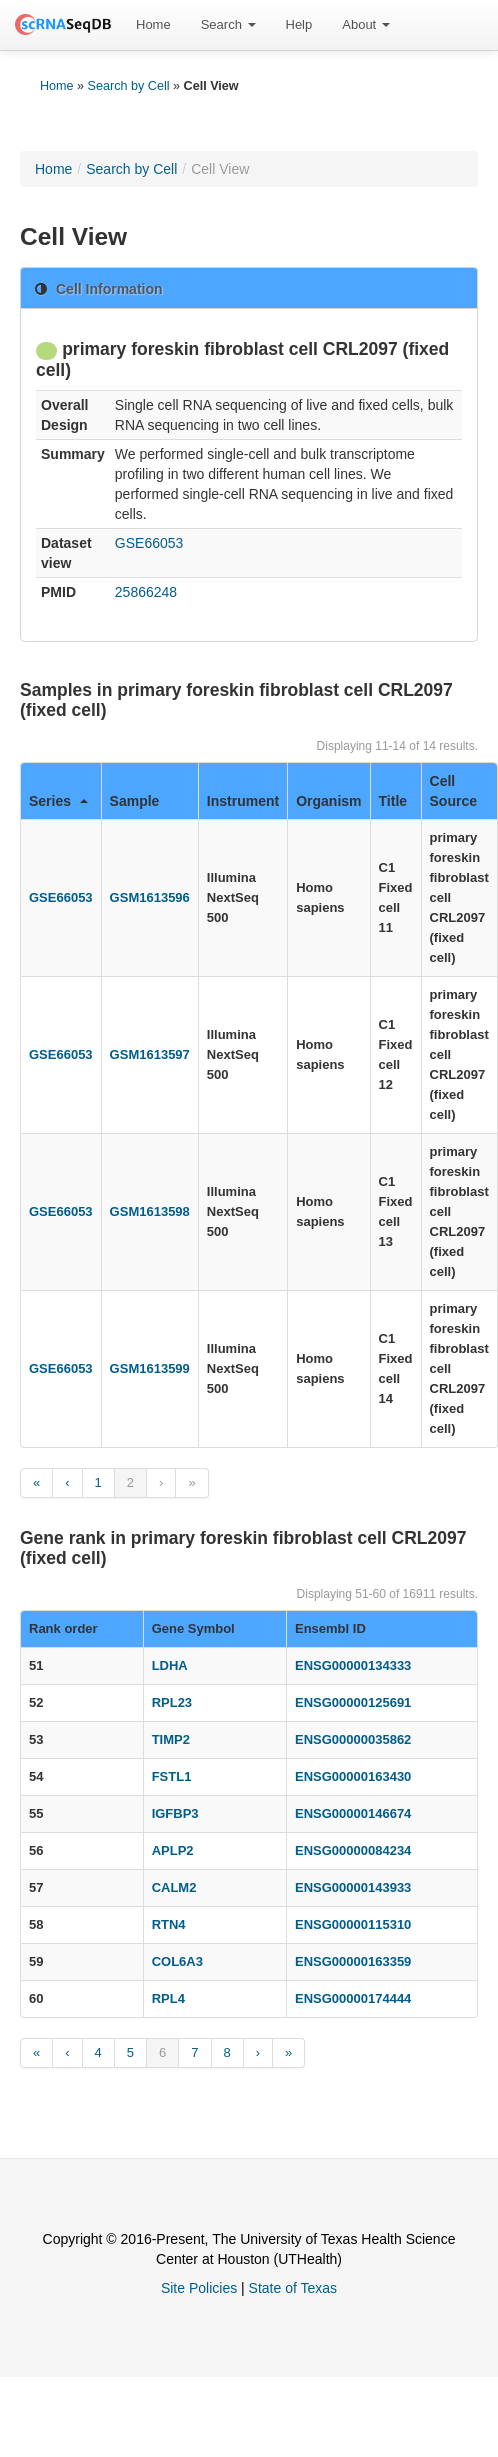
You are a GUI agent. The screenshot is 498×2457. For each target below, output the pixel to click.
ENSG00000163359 (353, 1961)
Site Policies (199, 2288)
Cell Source (453, 791)
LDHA (170, 1665)
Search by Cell (129, 86)
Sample (135, 801)
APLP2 (173, 1850)
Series (58, 801)
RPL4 (168, 1998)
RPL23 (172, 1702)
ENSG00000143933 (353, 1887)
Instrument (243, 801)
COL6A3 (177, 1961)
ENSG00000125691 (353, 1702)
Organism (328, 801)
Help (299, 24)
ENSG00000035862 (353, 1739)
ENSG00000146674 (353, 1813)
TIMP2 (171, 1739)
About (366, 24)
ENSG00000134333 (353, 1665)
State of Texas (293, 2288)
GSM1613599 (150, 1368)
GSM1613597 (150, 1054)
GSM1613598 (150, 1211)
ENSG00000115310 (353, 1924)
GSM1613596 (150, 897)
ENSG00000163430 (353, 1776)
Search (228, 24)
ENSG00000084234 (353, 1850)
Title (393, 801)
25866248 (146, 592)
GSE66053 (149, 543)
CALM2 (174, 1887)
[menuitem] (153, 25)
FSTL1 (172, 1776)
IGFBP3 (175, 1813)
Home (153, 24)
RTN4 (169, 1924)
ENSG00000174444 (353, 1998)
